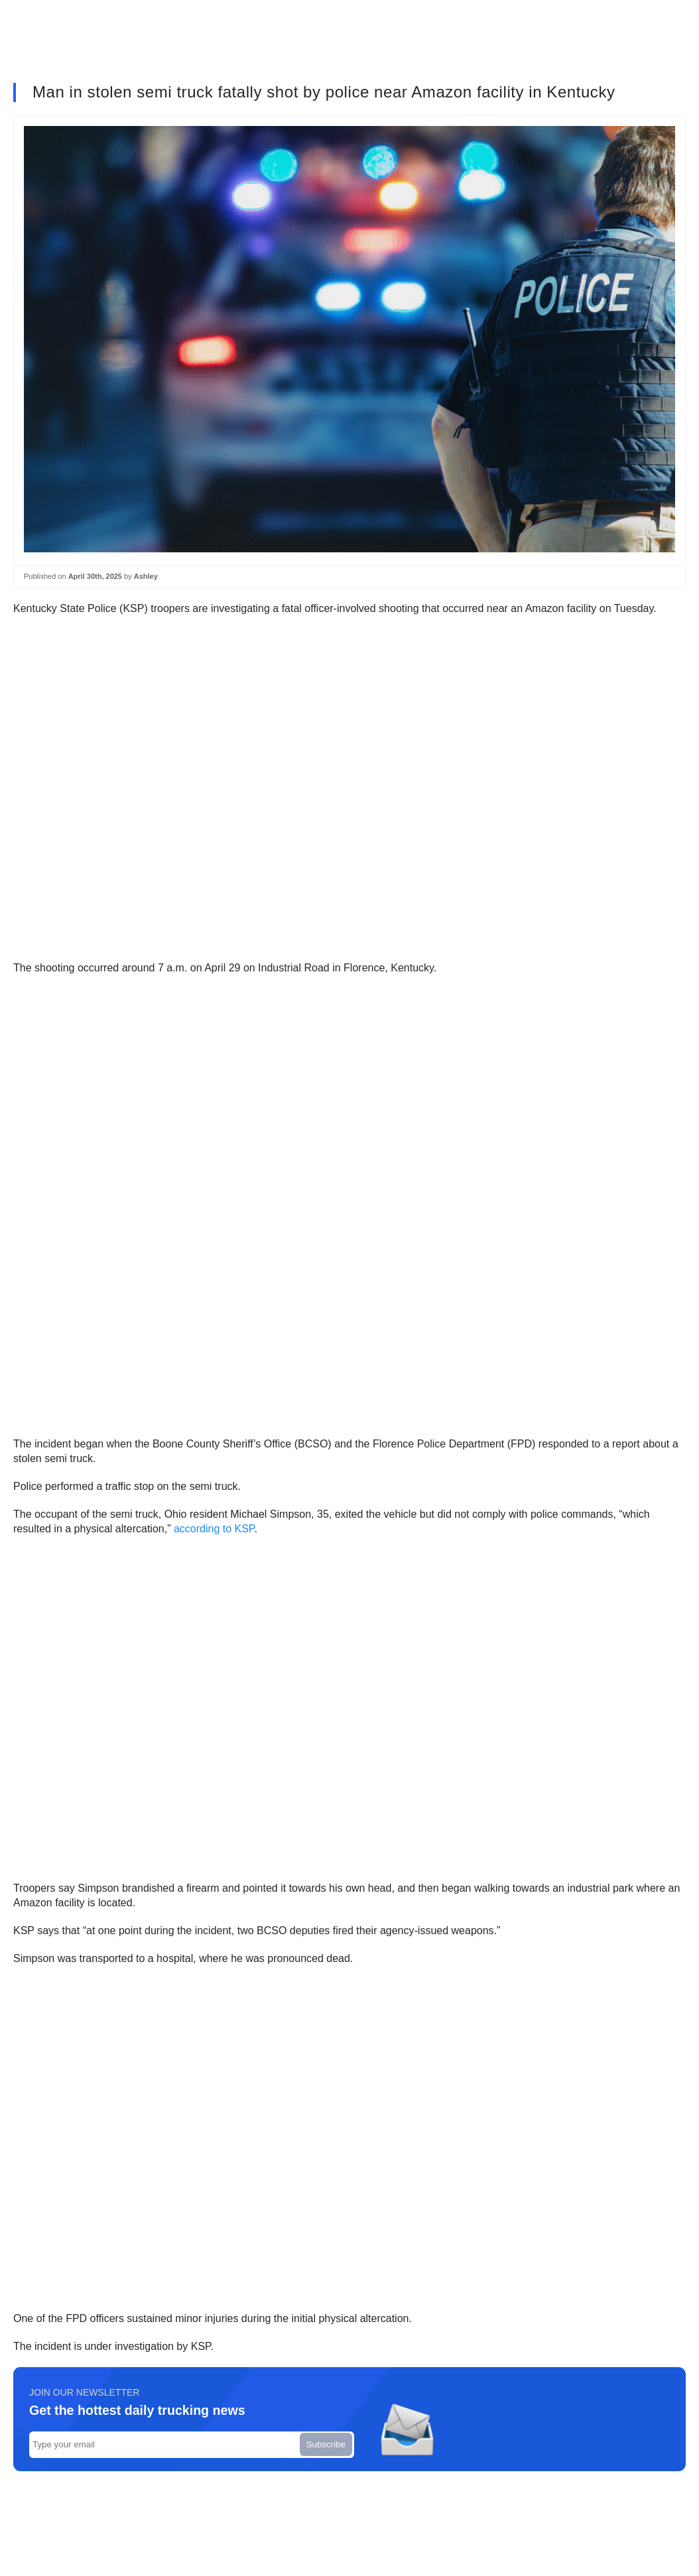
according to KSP (214, 1528)
